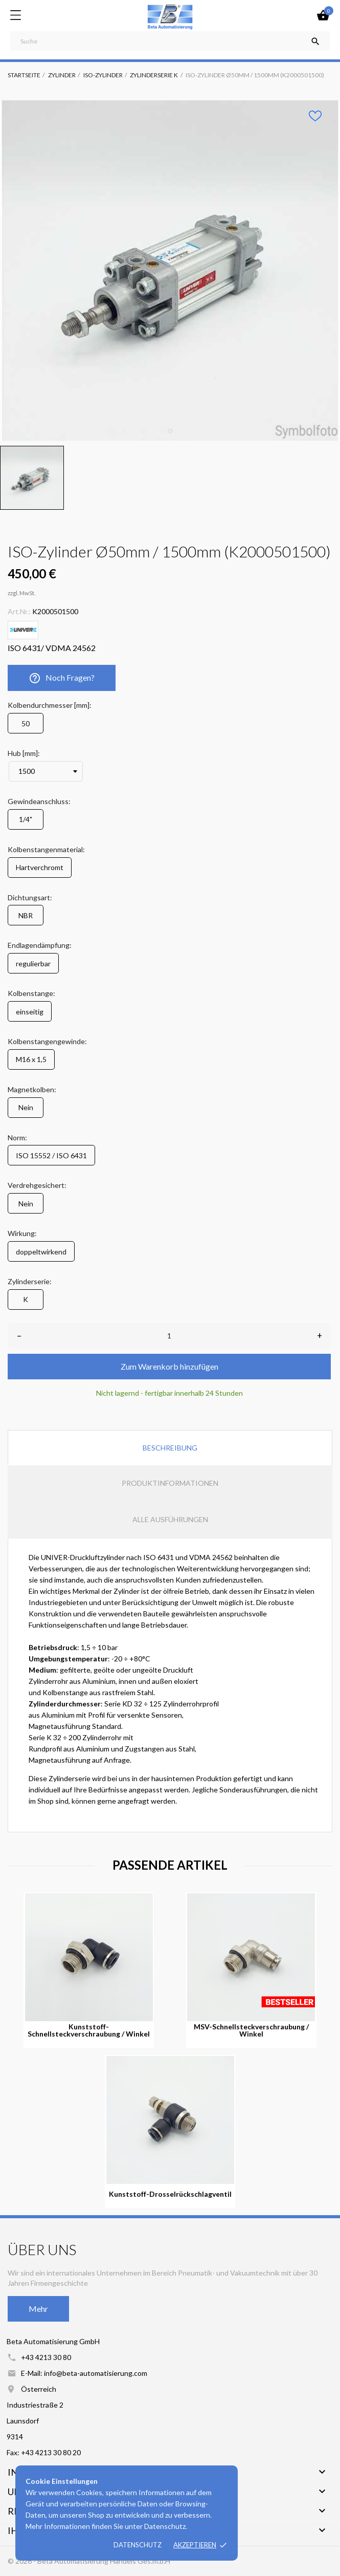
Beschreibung (170, 1447)
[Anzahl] (169, 1336)
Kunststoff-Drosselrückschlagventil (170, 2194)
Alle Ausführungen (170, 1519)
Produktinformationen (170, 1483)
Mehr (38, 2308)
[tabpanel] (170, 270)
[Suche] (170, 41)
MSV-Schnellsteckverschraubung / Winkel (251, 2030)
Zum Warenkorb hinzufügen (169, 1366)
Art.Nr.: (19, 611)
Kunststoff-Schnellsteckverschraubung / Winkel (89, 2030)
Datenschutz (138, 2545)
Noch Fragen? (62, 678)
